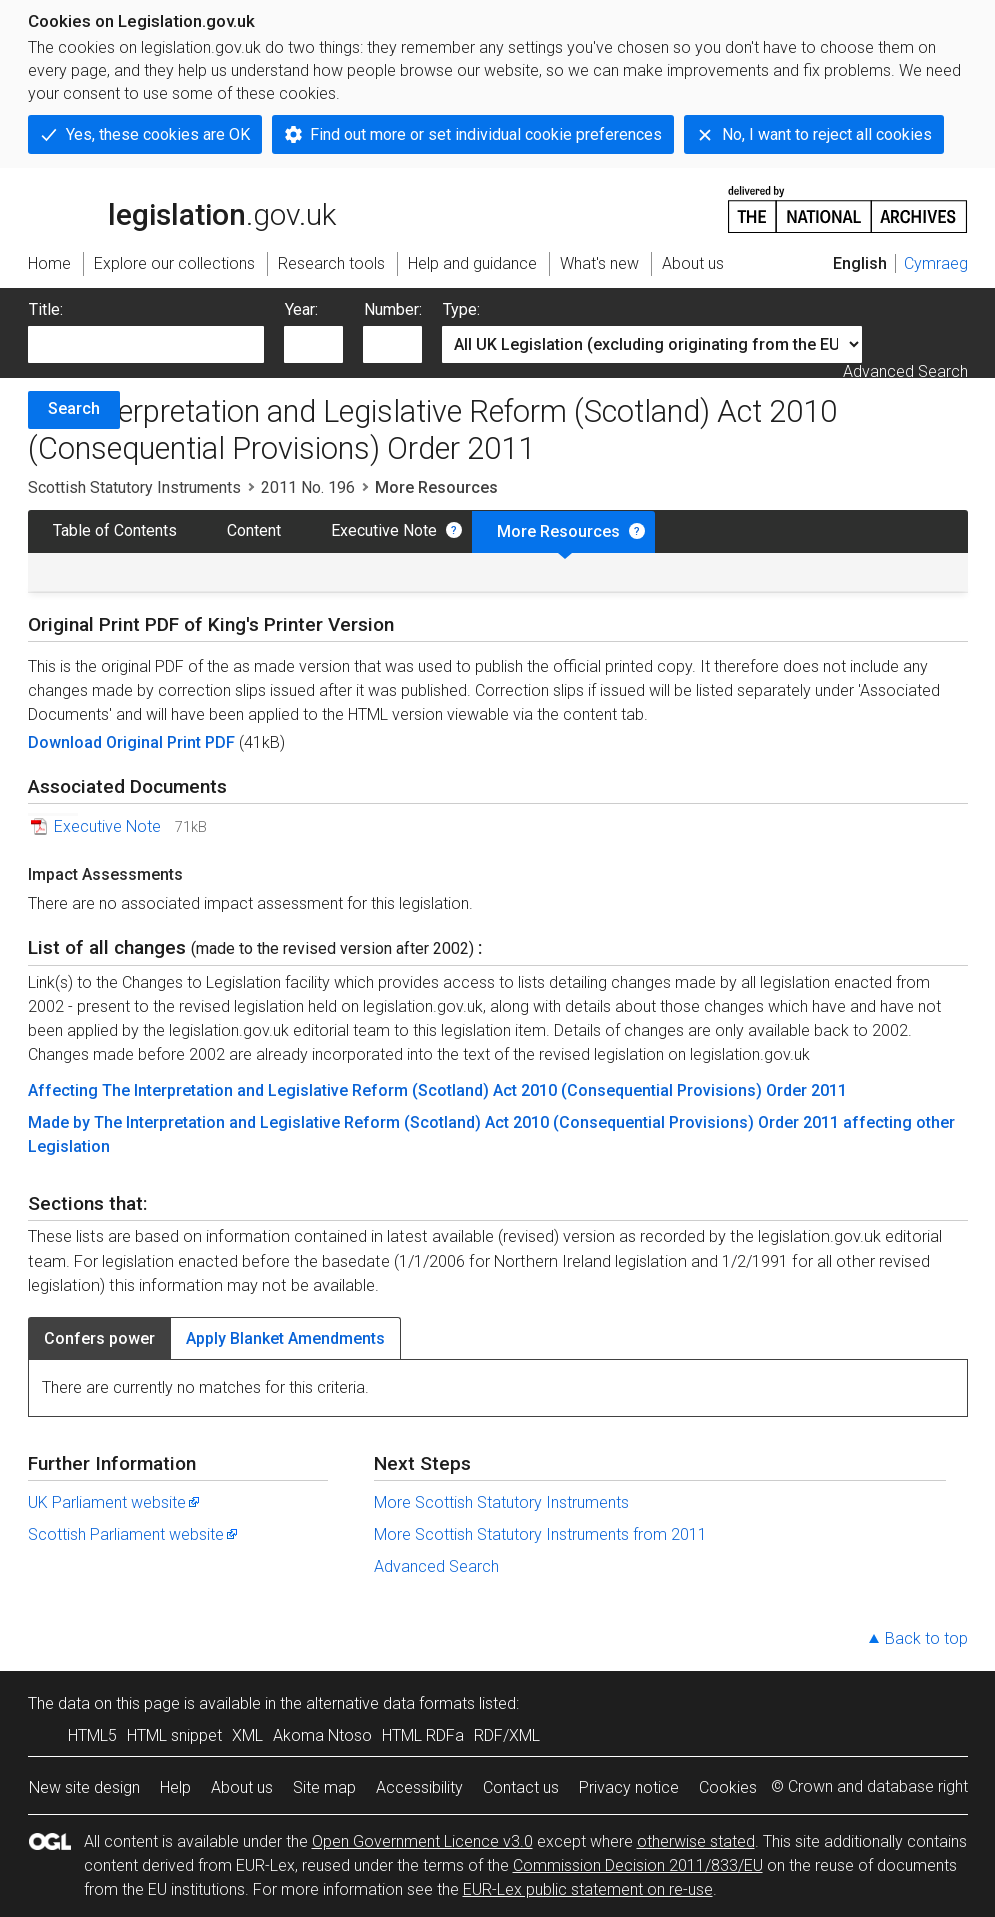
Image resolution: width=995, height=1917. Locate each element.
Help (175, 1787)
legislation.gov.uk (182, 208)
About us (242, 1787)
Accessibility (419, 1787)
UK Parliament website (115, 1502)
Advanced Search (905, 371)
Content (254, 530)
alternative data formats (390, 1703)
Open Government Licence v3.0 (422, 1841)
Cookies (728, 1787)
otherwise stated (696, 1841)
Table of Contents (115, 530)
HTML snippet (174, 1735)
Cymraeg (936, 263)
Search (74, 408)
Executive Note (384, 530)
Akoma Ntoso (322, 1735)
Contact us (521, 1787)
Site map (324, 1787)
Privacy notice (629, 1787)
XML (247, 1735)
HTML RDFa (423, 1735)
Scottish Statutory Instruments (134, 487)
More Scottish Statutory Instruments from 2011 (540, 1534)
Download (67, 742)
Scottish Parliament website (134, 1534)
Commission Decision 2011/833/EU (638, 1865)
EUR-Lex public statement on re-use (588, 1889)
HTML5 (92, 1735)
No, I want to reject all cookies (827, 134)
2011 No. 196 (308, 487)
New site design (84, 1787)
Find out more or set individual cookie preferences (486, 134)
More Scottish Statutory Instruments (501, 1502)
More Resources (558, 531)
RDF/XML (507, 1735)
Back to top (926, 1638)
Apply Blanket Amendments (285, 1338)
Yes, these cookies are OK (158, 134)
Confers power (99, 1338)
